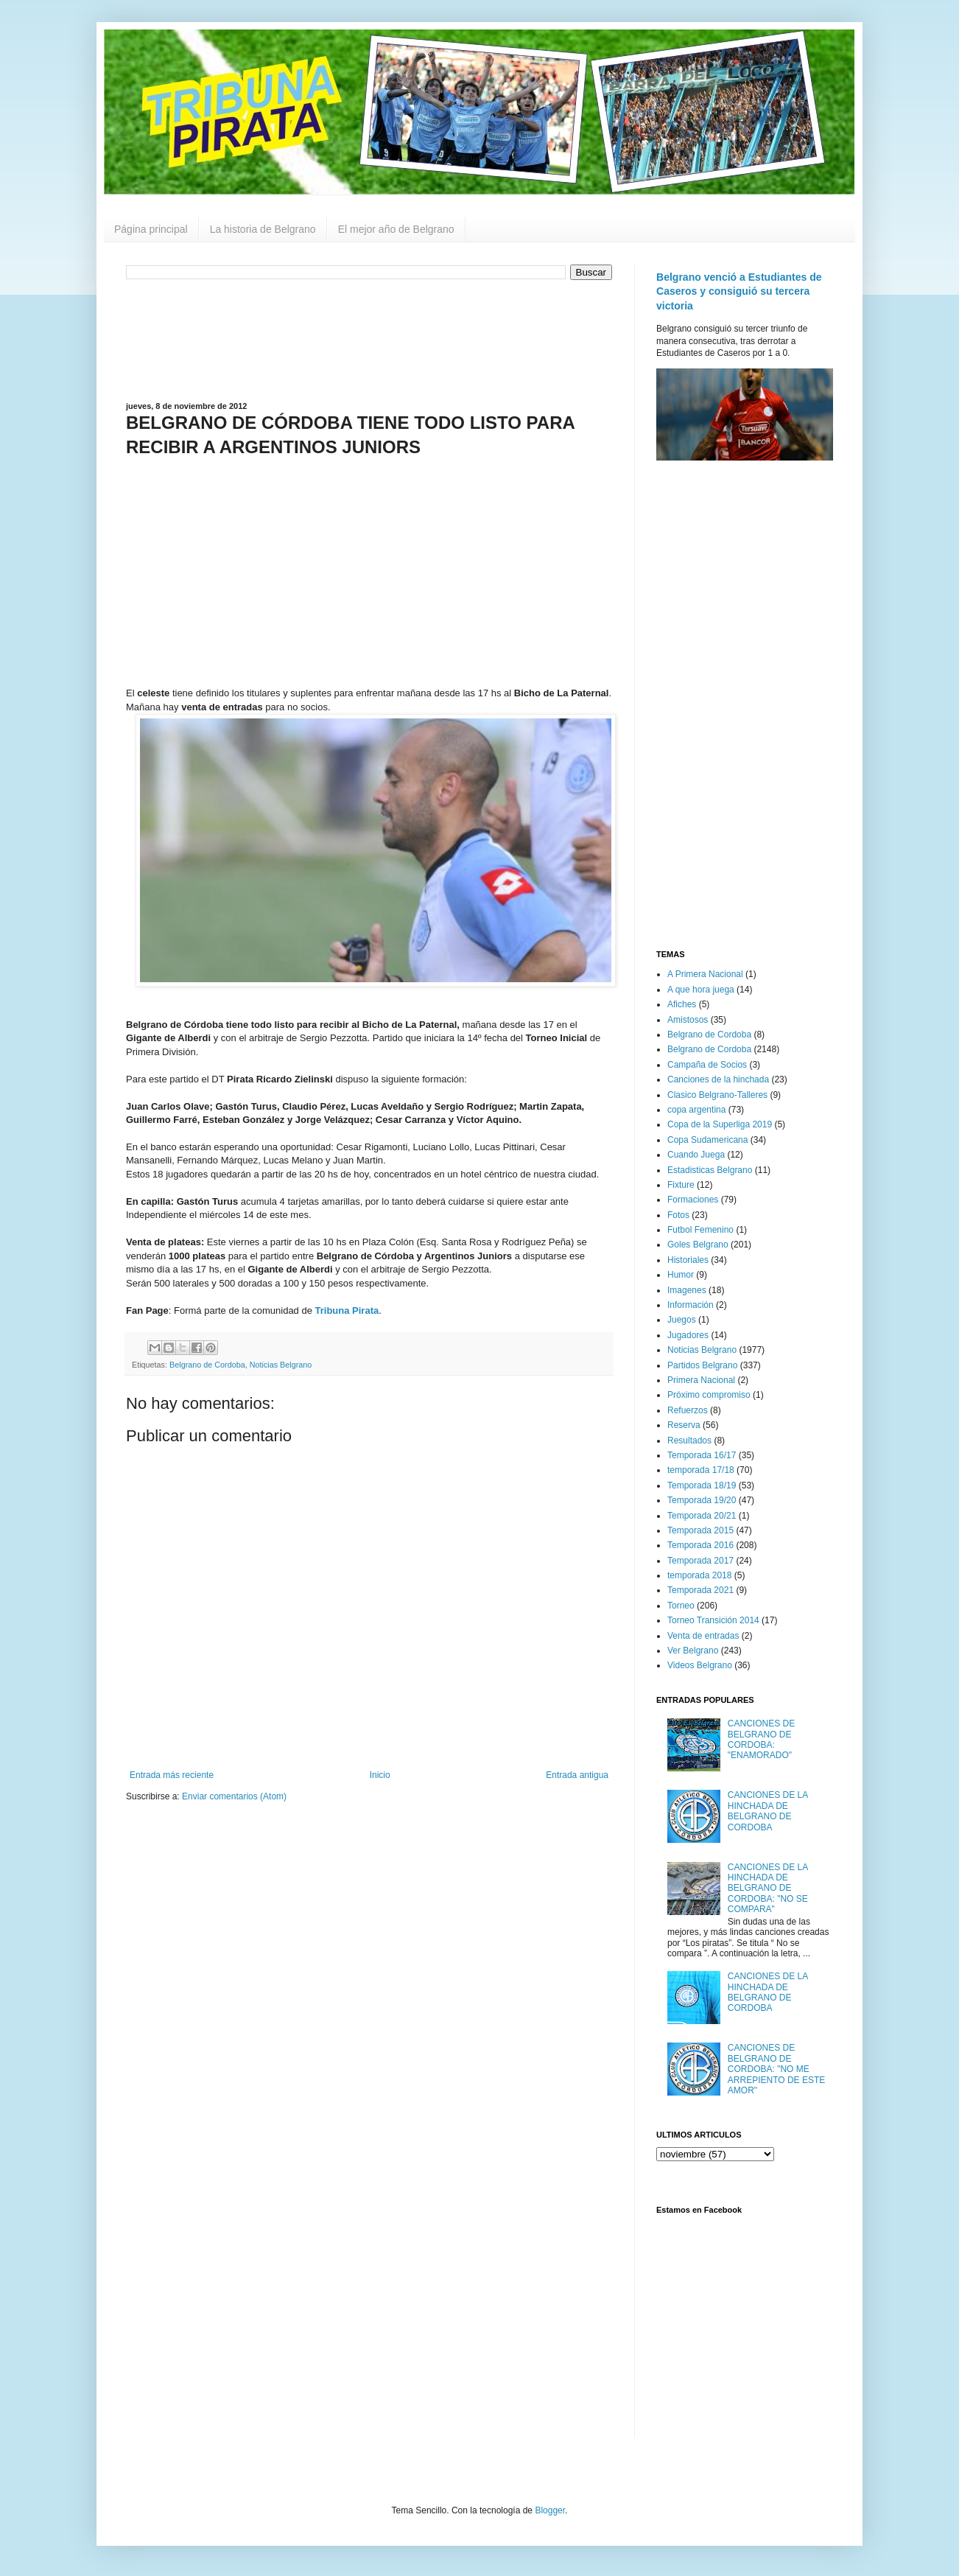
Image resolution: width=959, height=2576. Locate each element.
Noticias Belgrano (281, 1364)
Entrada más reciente (172, 1775)
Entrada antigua (577, 1775)
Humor (680, 1275)
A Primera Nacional (705, 974)
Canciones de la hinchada (718, 1079)
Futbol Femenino (700, 1230)
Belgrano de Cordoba (207, 1364)
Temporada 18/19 (701, 1485)
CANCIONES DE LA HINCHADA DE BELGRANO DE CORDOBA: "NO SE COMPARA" (768, 1888)
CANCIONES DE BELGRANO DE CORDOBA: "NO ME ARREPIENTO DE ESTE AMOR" (776, 2069)
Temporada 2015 (700, 1530)
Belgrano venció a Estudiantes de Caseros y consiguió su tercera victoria (739, 291)
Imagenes (686, 1290)
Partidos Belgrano (702, 1365)
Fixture (681, 1185)
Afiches (681, 1004)
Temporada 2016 (700, 1545)
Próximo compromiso (709, 1395)
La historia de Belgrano (263, 229)
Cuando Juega (696, 1154)
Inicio (380, 1775)
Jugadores (688, 1335)
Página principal (151, 229)
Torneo (681, 1605)
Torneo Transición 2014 (713, 1620)
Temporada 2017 (700, 1560)
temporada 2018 (699, 1575)
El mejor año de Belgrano (396, 229)
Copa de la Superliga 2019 (719, 1124)
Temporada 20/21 (701, 1516)
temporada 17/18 (700, 1470)
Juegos (681, 1320)
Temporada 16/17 (701, 1455)
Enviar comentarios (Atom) (234, 1796)
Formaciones (692, 1199)
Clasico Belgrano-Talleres (717, 1095)
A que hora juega (700, 989)
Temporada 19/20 (701, 1500)
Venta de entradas (703, 1636)
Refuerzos (687, 1410)
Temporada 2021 (700, 1590)
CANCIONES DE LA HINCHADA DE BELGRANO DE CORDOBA (768, 1811)
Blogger (550, 2510)
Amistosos (687, 1020)
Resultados (689, 1440)
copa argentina (696, 1110)
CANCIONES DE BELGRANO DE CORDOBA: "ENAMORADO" (761, 1739)
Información (690, 1305)
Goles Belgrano (697, 1244)
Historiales (688, 1260)
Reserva (683, 1425)
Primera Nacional (701, 1380)
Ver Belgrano (692, 1650)
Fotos (678, 1215)
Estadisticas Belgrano (709, 1170)
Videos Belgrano (699, 1665)
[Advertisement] (369, 339)
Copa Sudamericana (707, 1140)
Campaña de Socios (707, 1065)
